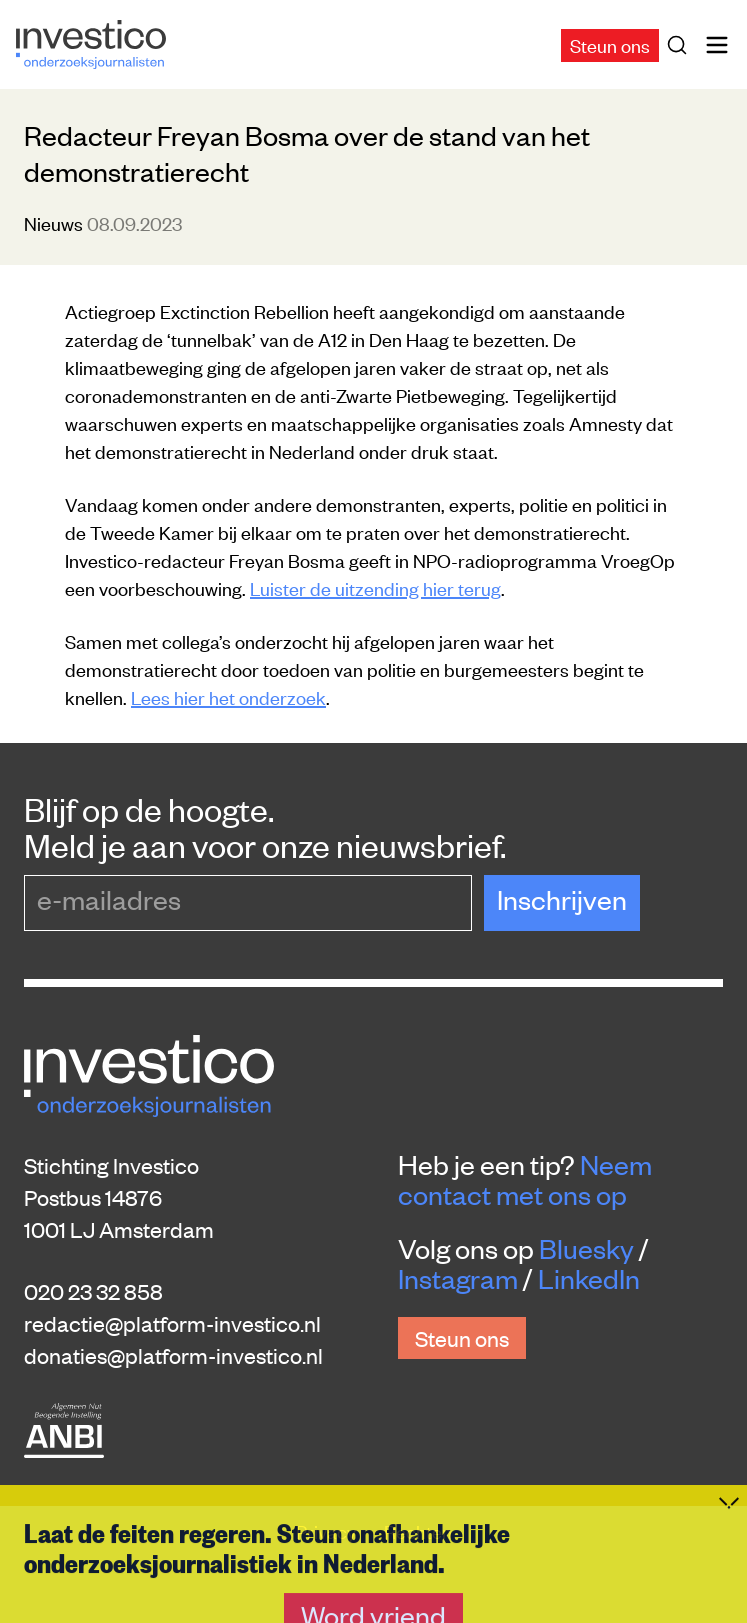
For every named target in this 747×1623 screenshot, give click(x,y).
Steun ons (610, 44)
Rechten (418, 1530)
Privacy (328, 1530)
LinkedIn (589, 1278)
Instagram (458, 1278)
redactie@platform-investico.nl (172, 1323)
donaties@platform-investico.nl (173, 1355)
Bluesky (586, 1248)
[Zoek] (681, 45)
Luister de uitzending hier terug (375, 587)
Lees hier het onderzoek (228, 696)
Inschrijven (562, 899)
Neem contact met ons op (525, 1179)
